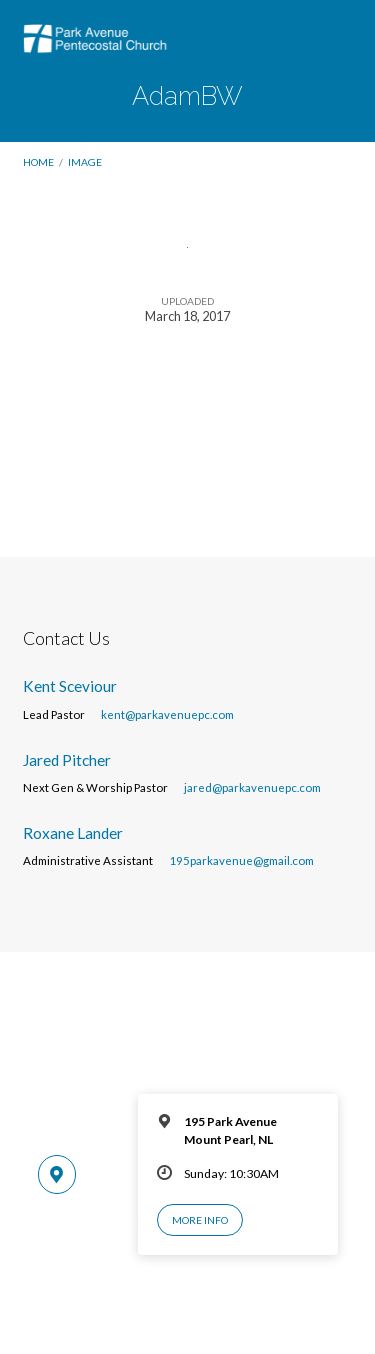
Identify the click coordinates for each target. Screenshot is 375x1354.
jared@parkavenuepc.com (252, 787)
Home (38, 162)
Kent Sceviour (70, 686)
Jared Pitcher (67, 760)
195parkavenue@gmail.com (241, 860)
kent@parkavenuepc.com (167, 714)
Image (85, 162)
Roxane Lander (73, 833)
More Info (200, 1220)
